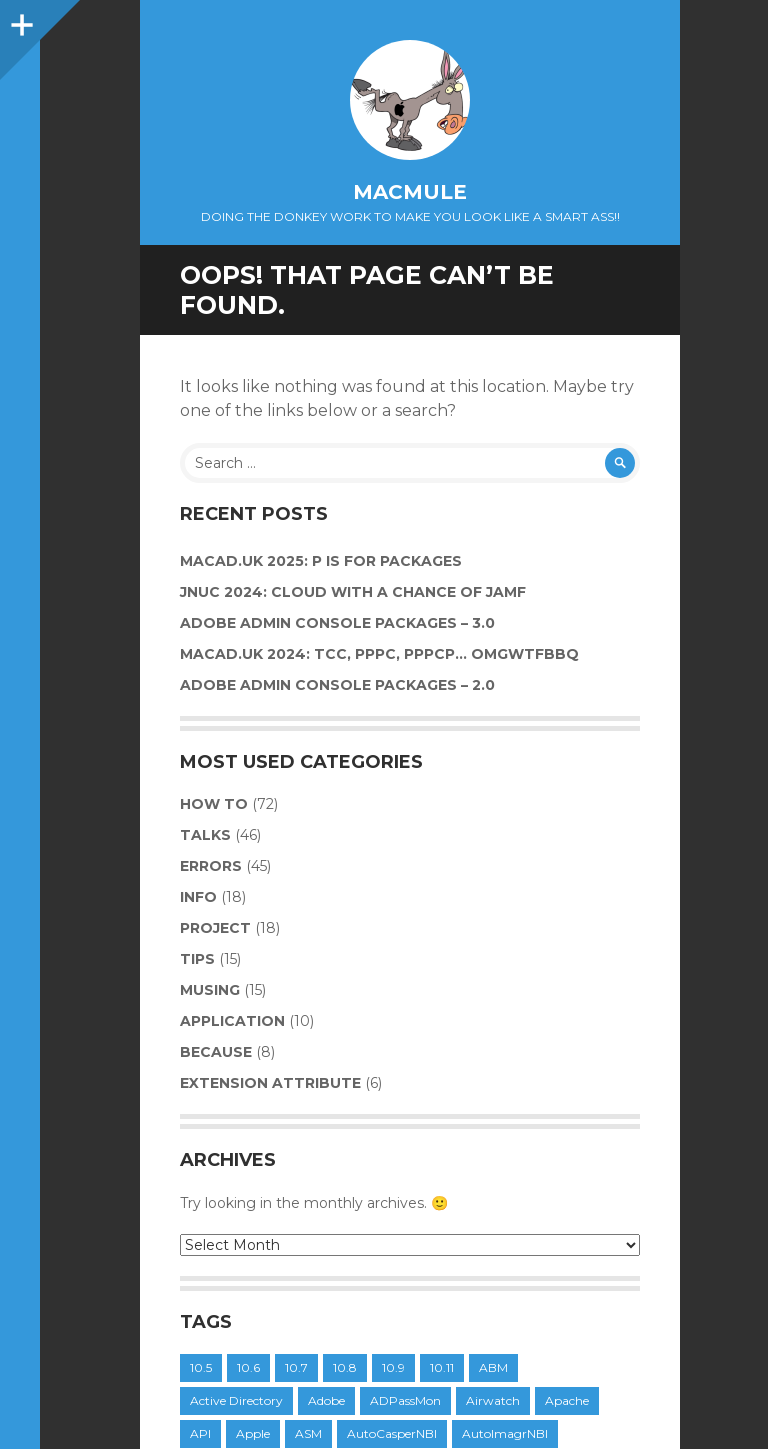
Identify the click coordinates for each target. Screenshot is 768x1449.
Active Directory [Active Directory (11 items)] (236, 1400)
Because (216, 1052)
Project (215, 928)
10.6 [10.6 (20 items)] (248, 1367)
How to (214, 804)
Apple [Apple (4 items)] (253, 1433)
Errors (211, 866)
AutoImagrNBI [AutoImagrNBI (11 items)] (505, 1433)
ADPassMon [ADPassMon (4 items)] (405, 1400)
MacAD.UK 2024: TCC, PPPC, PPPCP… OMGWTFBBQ (379, 654)
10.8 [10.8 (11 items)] (345, 1367)
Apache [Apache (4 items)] (567, 1400)
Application (232, 1021)
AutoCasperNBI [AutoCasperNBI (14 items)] (392, 1433)
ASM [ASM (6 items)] (308, 1433)
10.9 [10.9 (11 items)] (393, 1367)
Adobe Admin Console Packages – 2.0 (337, 685)
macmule (410, 192)
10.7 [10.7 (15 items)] (296, 1367)
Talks (205, 835)
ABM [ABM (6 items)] (493, 1367)
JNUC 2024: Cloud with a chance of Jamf (353, 592)
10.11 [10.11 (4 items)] (442, 1367)
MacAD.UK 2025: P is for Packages (321, 561)
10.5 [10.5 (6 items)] (201, 1367)
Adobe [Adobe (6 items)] (326, 1400)
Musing (210, 990)
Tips (197, 959)
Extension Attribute (270, 1083)
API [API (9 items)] (200, 1433)
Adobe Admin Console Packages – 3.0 (337, 623)
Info (198, 897)
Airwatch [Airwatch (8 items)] (493, 1400)
